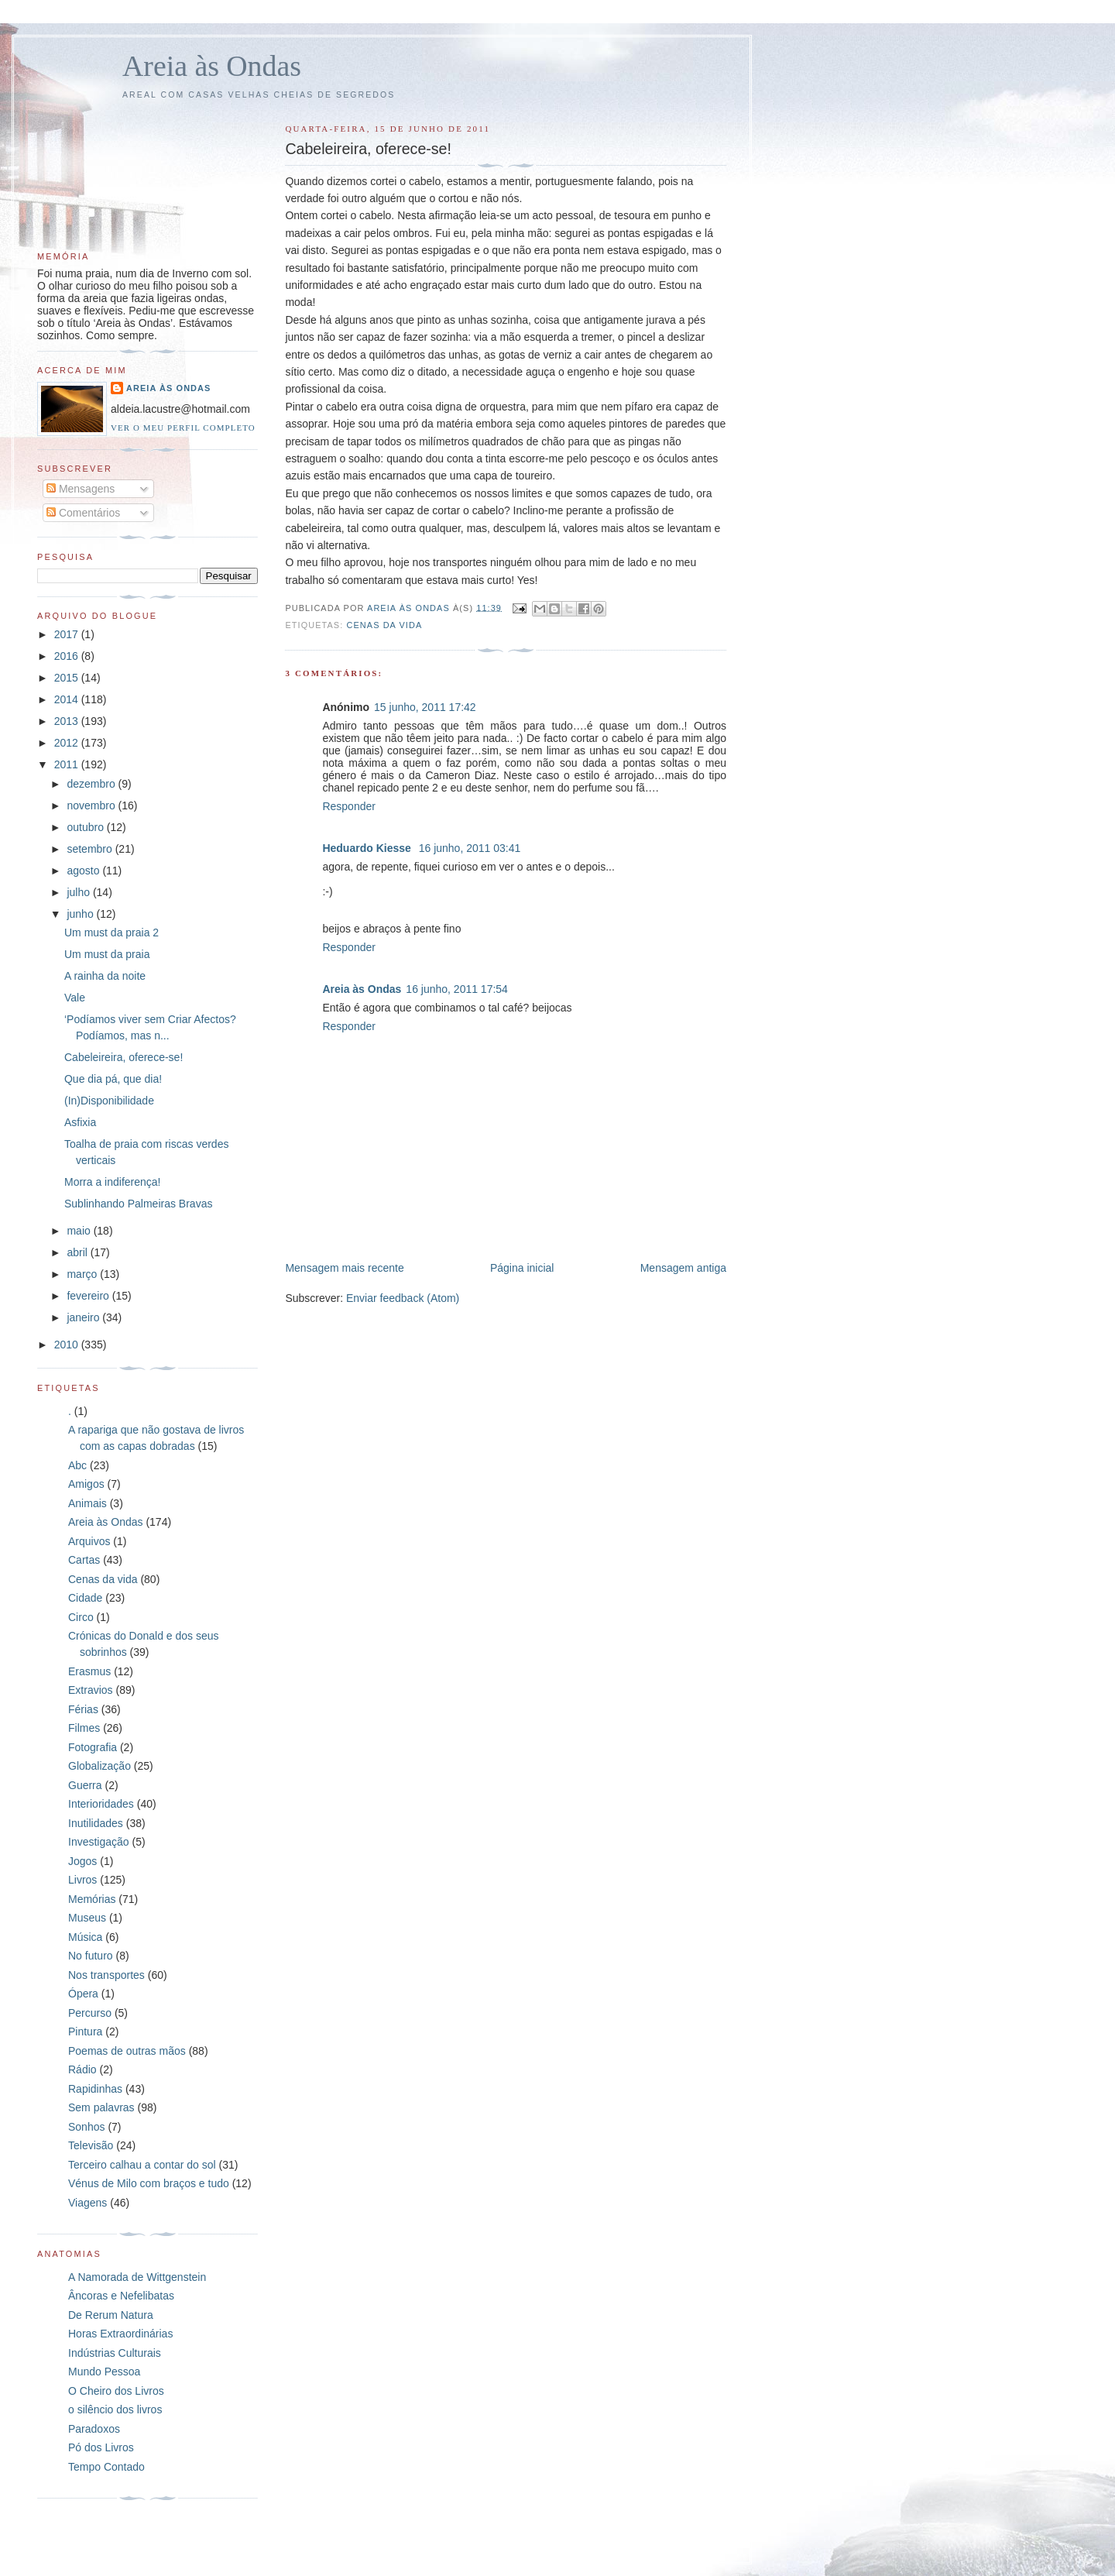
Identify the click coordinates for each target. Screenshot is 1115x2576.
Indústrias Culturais (114, 2353)
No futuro (90, 1955)
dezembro (92, 784)
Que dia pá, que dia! (113, 1079)
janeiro (84, 1317)
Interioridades (101, 1804)
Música (85, 1937)
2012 (67, 743)
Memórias (91, 1899)
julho (79, 892)
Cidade (85, 1598)
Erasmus (89, 1671)
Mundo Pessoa (104, 2371)
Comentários (83, 513)
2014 (67, 699)
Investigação (98, 1842)
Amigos (86, 1484)
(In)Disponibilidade (109, 1100)
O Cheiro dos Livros (116, 2391)
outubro (86, 827)
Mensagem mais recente (344, 1268)
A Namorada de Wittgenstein (137, 2277)
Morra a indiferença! (112, 1182)
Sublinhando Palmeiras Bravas (138, 1203)
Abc (77, 1465)
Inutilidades (95, 1823)
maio (80, 1230)
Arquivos (89, 1541)
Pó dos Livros (101, 2447)
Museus (87, 1917)
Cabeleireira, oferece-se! (123, 1057)
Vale (74, 997)
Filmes (84, 1728)
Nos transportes (106, 1975)
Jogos (82, 1861)
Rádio (82, 2069)
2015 (67, 677)
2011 (67, 764)
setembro (91, 849)
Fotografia (92, 1747)
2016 (67, 656)
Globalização (99, 1766)
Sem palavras (101, 2107)
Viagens (87, 2202)
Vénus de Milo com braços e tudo (148, 2183)
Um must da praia (106, 954)
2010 (67, 1344)
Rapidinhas (95, 2089)
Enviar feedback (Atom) (402, 1298)
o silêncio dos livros (115, 2409)
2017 (67, 634)
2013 (67, 721)
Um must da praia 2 (111, 932)
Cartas (84, 1560)
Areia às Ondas (211, 66)
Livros (82, 1880)
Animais (87, 1503)
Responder (349, 806)
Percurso (90, 2013)
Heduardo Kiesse (367, 848)
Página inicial (522, 1268)
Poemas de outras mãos (127, 2051)
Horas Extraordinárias (120, 2333)
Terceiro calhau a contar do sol (142, 2165)
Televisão (90, 2145)
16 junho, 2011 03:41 (470, 848)
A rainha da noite (105, 976)
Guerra (85, 1785)
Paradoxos (94, 2429)
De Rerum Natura (110, 2315)
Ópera (83, 1993)
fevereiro (89, 1296)
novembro (92, 805)
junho (81, 914)
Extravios (90, 1690)
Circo (81, 1617)
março (83, 1274)
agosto (84, 870)
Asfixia (80, 1122)
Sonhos (86, 2127)
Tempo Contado (106, 2467)
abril (78, 1252)
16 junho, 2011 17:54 (457, 989)
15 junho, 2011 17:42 (425, 707)
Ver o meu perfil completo (183, 427)
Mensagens (80, 489)
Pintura (85, 2031)
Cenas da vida (384, 625)
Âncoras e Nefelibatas (121, 2295)
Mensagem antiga (683, 1268)
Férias (83, 1709)
